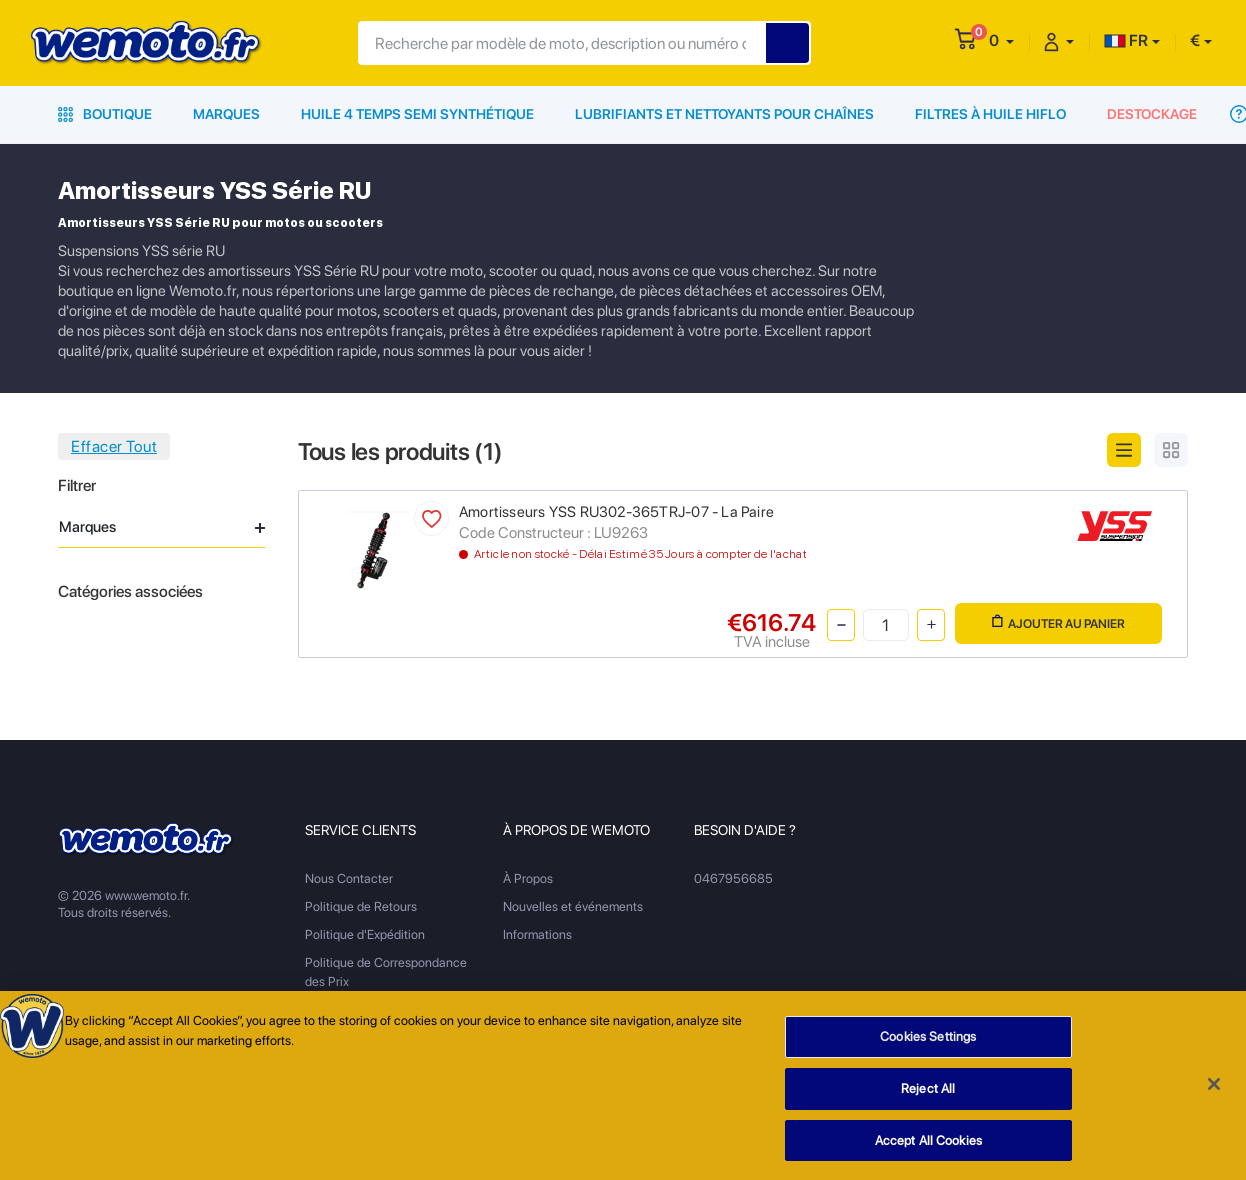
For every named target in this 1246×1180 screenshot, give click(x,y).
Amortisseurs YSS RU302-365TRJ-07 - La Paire (616, 512)
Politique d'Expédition (365, 934)
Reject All (928, 1095)
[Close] (1214, 1091)
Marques (226, 114)
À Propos (528, 878)
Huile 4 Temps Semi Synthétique (417, 114)
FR (1126, 40)
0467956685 (733, 878)
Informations (537, 934)
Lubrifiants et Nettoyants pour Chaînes (724, 114)
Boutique (105, 114)
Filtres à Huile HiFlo (990, 114)
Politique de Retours (361, 906)
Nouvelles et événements (573, 906)
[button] (1001, 40)
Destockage (1152, 114)
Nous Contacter (349, 878)
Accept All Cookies (928, 1147)
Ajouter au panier (1058, 622)
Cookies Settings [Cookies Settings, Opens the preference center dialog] (928, 1043)
